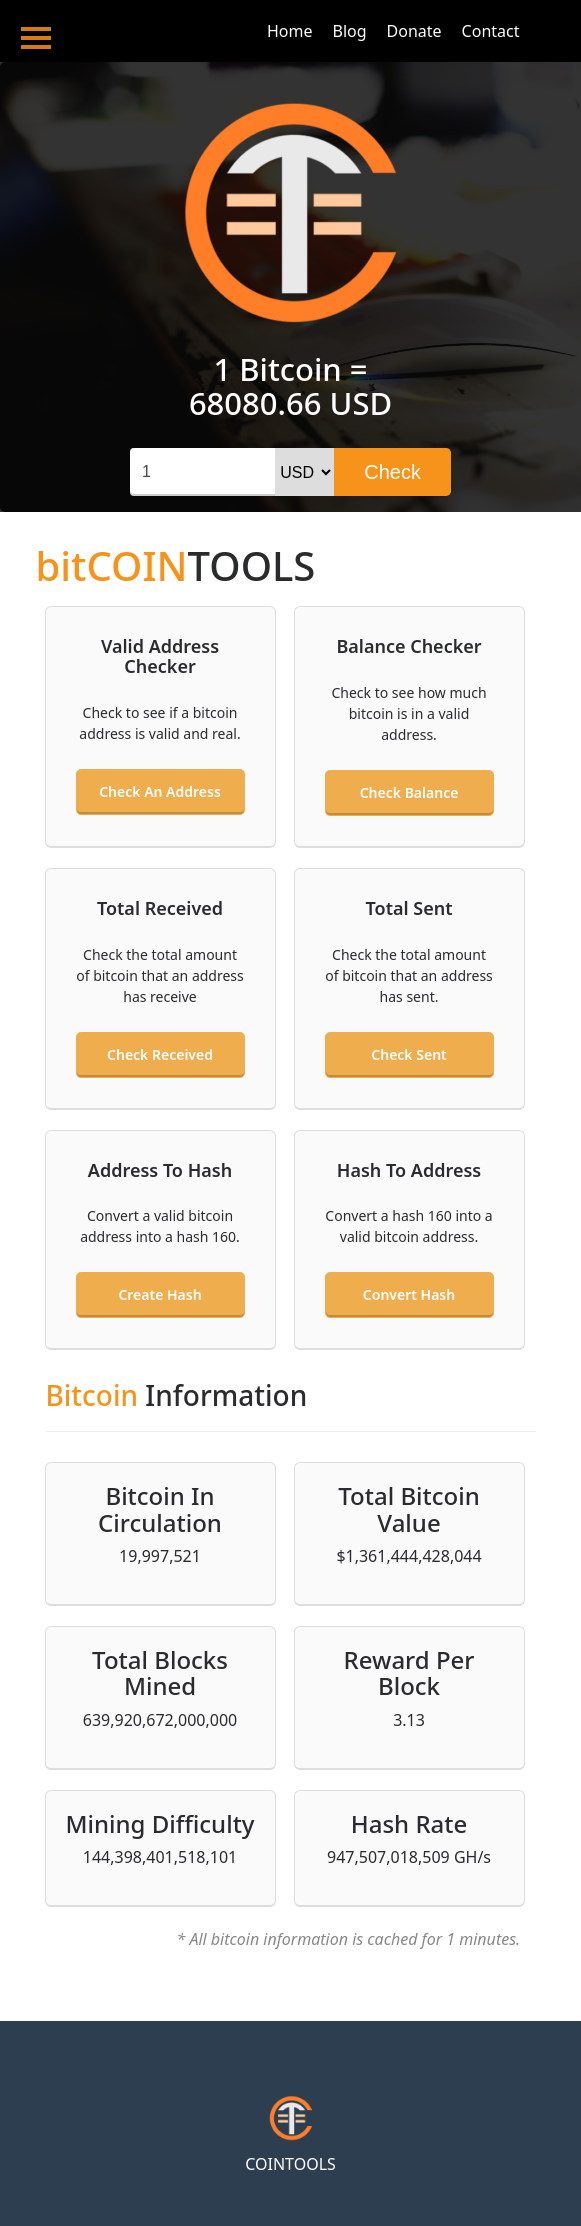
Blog (350, 31)
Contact (491, 31)
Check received (160, 1054)
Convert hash (409, 1294)
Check (392, 472)
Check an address (160, 791)
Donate (414, 31)
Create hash (159, 1294)
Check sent (408, 1054)
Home (290, 31)
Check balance (409, 792)
